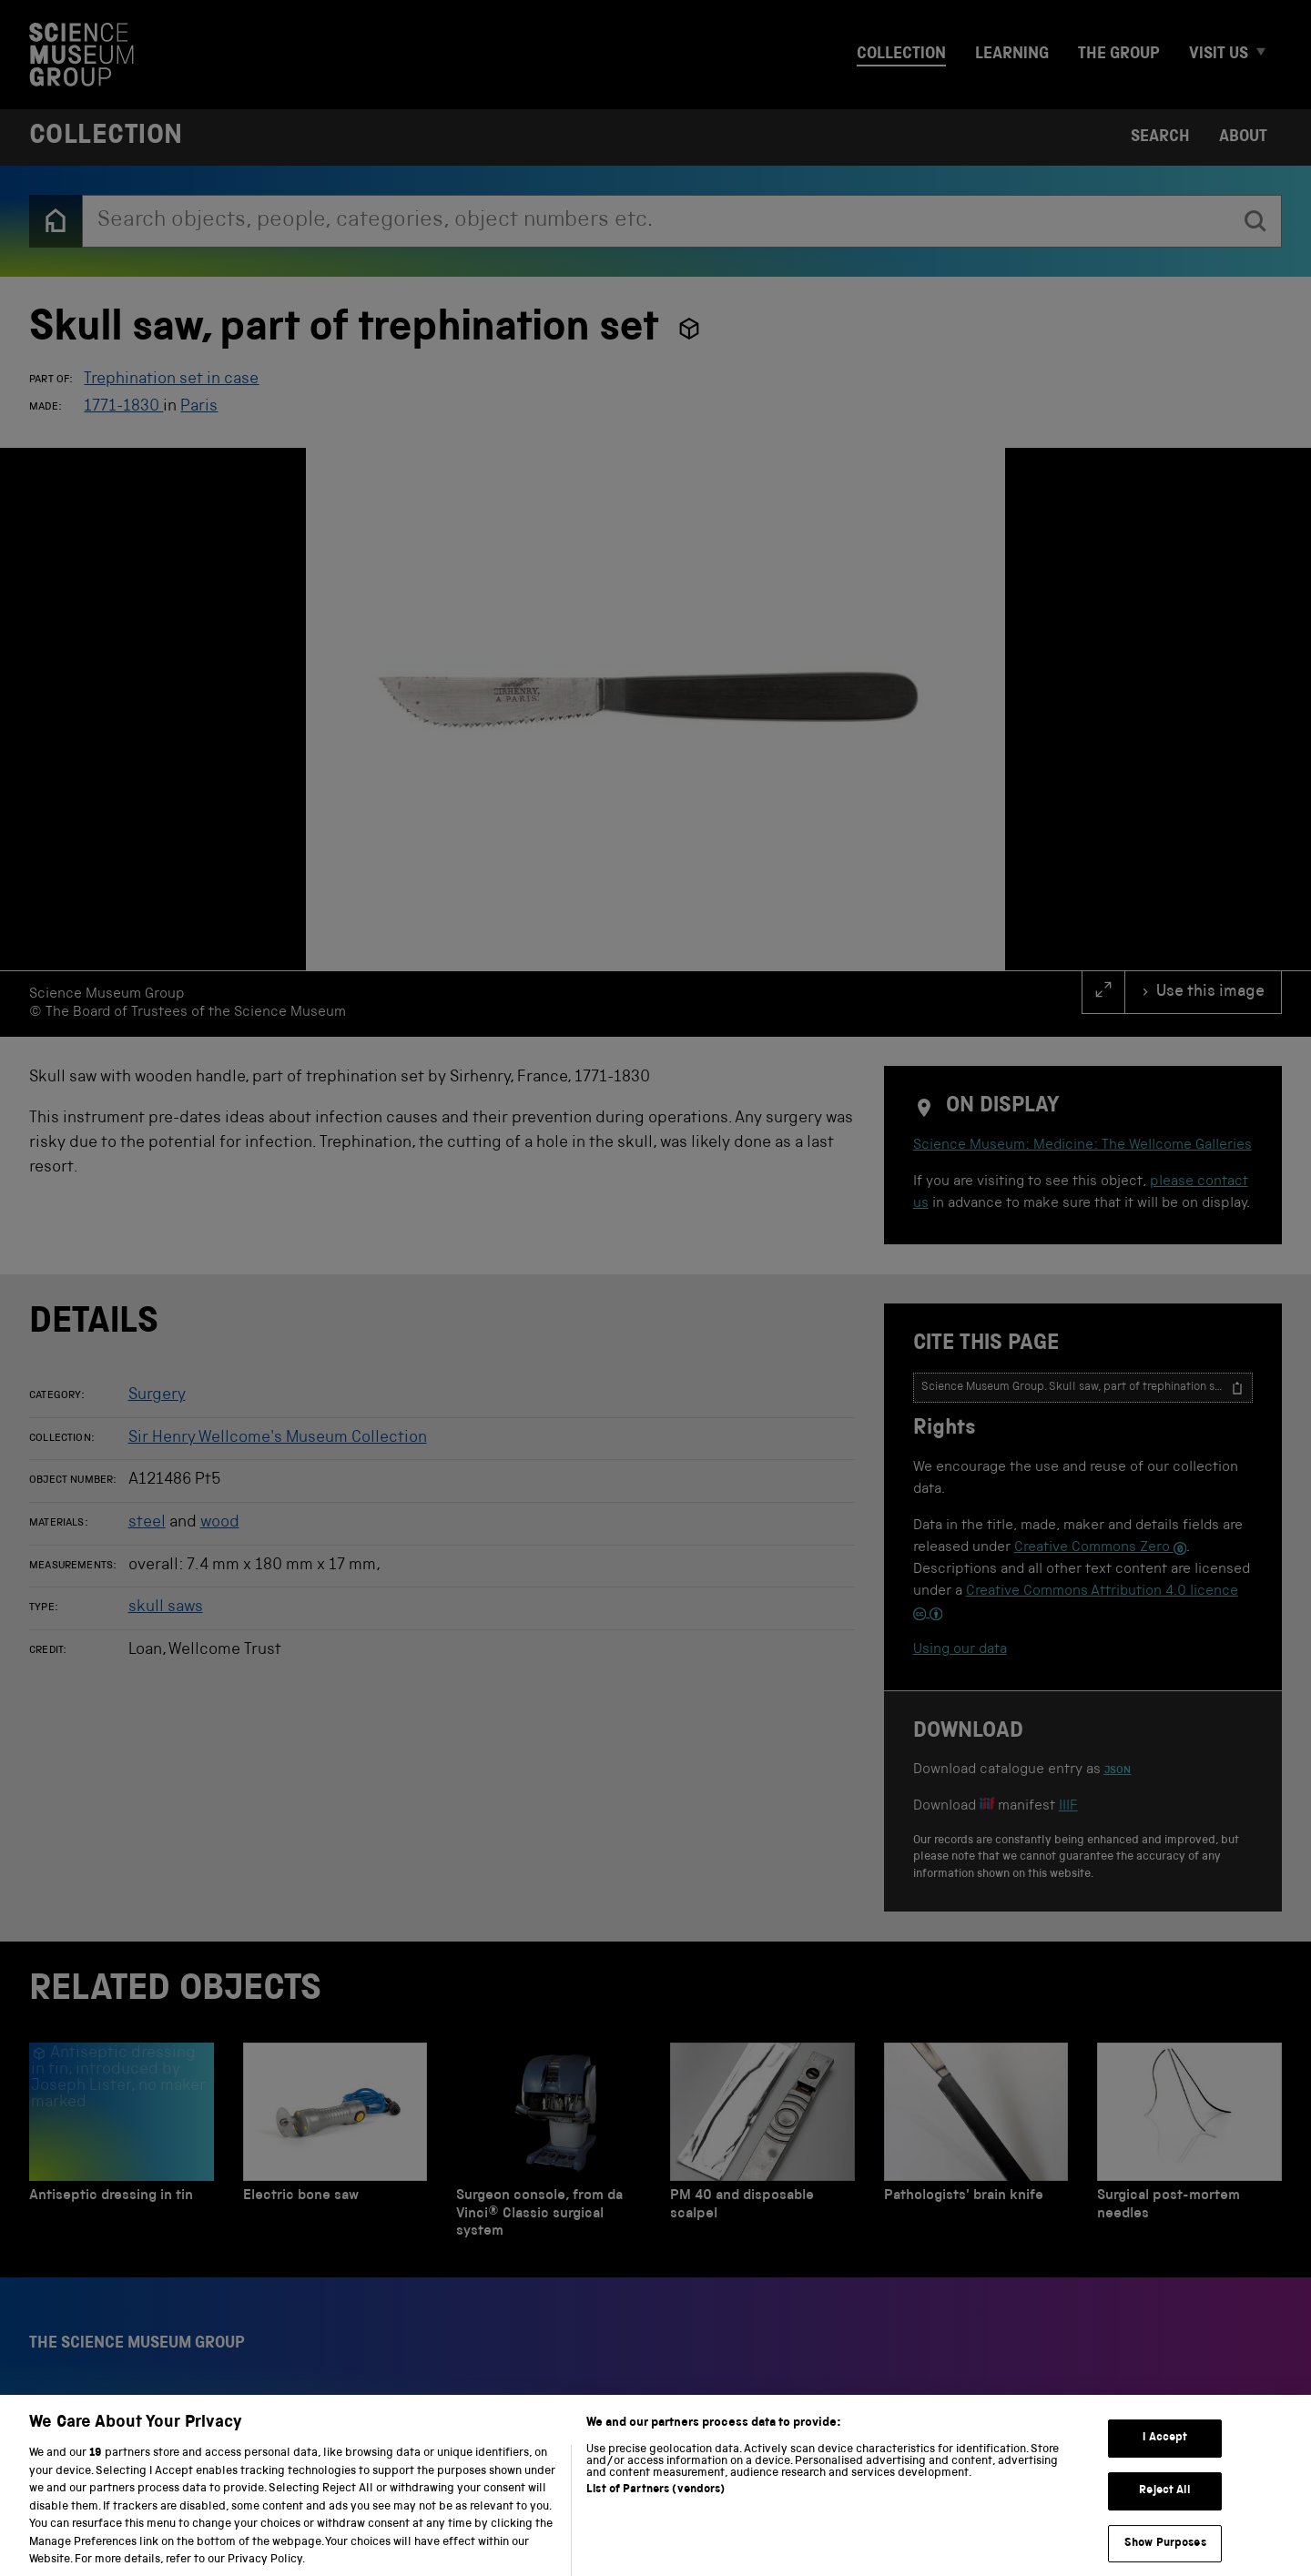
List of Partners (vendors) (655, 2507)
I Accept (1165, 2456)
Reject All (1165, 2508)
